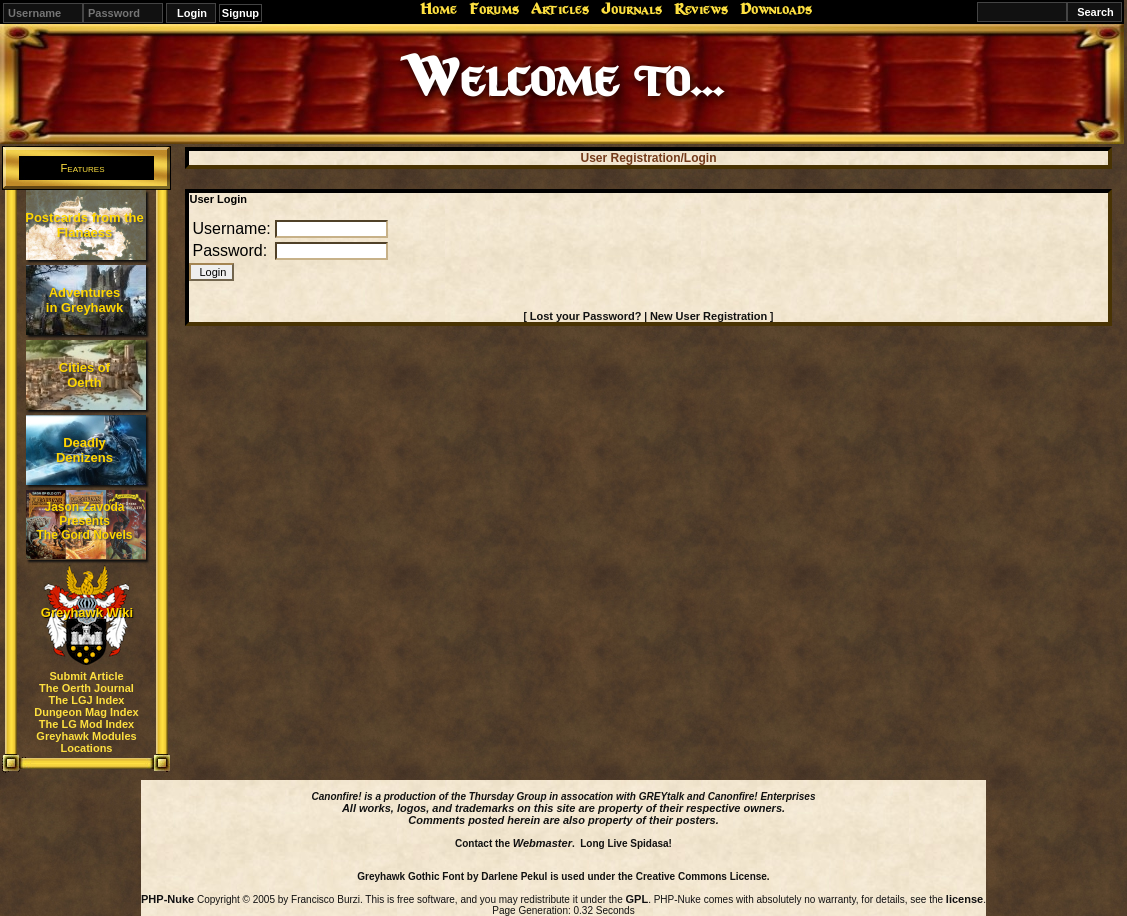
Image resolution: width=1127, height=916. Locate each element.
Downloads (776, 9)
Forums (494, 9)
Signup (240, 13)
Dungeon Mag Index (86, 712)
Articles (560, 9)
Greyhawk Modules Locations (86, 742)
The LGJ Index (87, 700)
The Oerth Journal (86, 688)
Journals (631, 9)
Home (438, 9)
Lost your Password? (586, 316)
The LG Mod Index (86, 724)
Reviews (701, 9)
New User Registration (708, 316)
